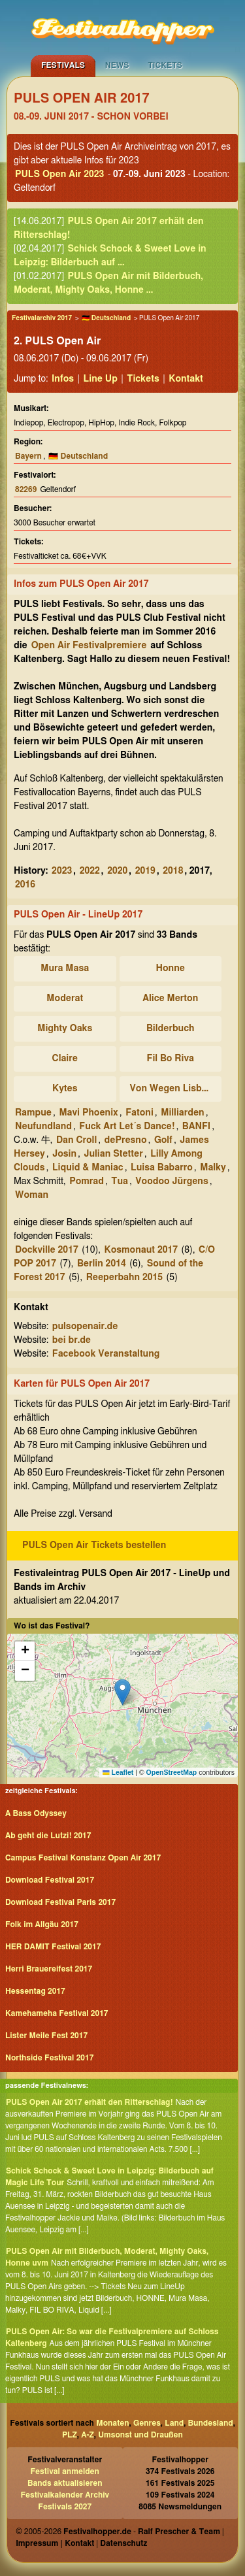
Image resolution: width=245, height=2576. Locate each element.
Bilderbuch (170, 1028)
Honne (170, 968)
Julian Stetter (113, 1154)
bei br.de (71, 1340)
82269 (26, 489)
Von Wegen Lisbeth (173, 1088)
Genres (147, 2423)
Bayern (28, 456)
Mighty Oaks (64, 1028)
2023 (62, 871)
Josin (64, 1154)
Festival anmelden (65, 2471)
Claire (65, 1058)
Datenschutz (123, 2543)
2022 (90, 871)
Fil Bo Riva (170, 1058)
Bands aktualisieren (65, 2483)
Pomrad (86, 1181)
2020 (117, 871)
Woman (31, 1195)
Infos (63, 379)
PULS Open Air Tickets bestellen (94, 1545)
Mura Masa (65, 968)
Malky (212, 1167)
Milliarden (182, 1112)
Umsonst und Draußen (140, 2435)
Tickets (165, 65)
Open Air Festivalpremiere (89, 645)
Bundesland (210, 2423)
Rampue (33, 1112)
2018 (173, 871)
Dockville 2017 (46, 1250)
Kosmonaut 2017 (141, 1250)
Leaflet (118, 1772)
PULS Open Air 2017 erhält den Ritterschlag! (89, 2102)
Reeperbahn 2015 (124, 1277)
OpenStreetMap (171, 1772)
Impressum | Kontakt (55, 2543)
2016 (25, 884)
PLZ (69, 2435)
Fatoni (139, 1112)
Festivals (63, 65)
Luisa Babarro (162, 1167)
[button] (122, 1692)
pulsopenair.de (85, 1326)
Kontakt (186, 379)
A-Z (87, 2435)
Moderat (64, 998)
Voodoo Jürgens (171, 1181)
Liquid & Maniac (87, 1167)
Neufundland (43, 1126)
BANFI (196, 1126)
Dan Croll (76, 1140)
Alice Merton (170, 998)
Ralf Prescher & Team (179, 2531)
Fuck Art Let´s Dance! (126, 1126)
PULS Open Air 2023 (59, 174)
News (117, 65)
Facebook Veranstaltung (106, 1354)
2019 (145, 871)
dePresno (126, 1140)
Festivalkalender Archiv (64, 2495)
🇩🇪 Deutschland (106, 318)
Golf (163, 1140)
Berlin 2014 (101, 1263)
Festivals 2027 (64, 2507)
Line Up (101, 379)
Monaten (112, 2423)
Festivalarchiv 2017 (42, 318)
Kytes (65, 1088)
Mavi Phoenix (88, 1112)
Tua (119, 1181)
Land (174, 2423)
